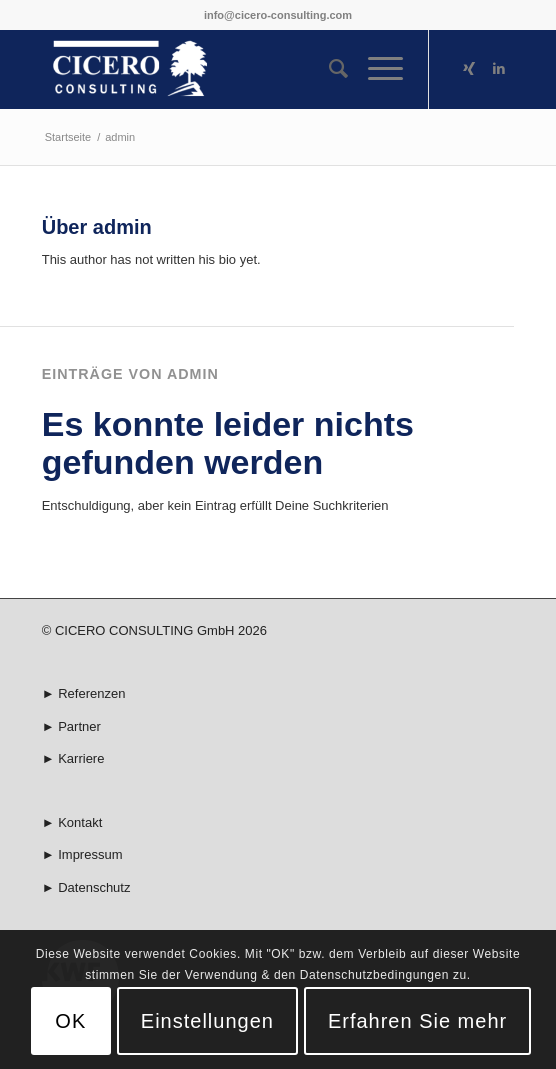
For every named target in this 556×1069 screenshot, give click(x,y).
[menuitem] (328, 69)
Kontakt (80, 822)
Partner (79, 726)
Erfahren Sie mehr (417, 1021)
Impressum (90, 854)
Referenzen (91, 693)
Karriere (81, 758)
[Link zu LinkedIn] (499, 69)
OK (70, 1021)
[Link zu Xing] (469, 69)
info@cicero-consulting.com (278, 15)
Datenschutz (94, 887)
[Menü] (375, 69)
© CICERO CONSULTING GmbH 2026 (154, 630)
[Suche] (328, 69)
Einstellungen (207, 1021)
